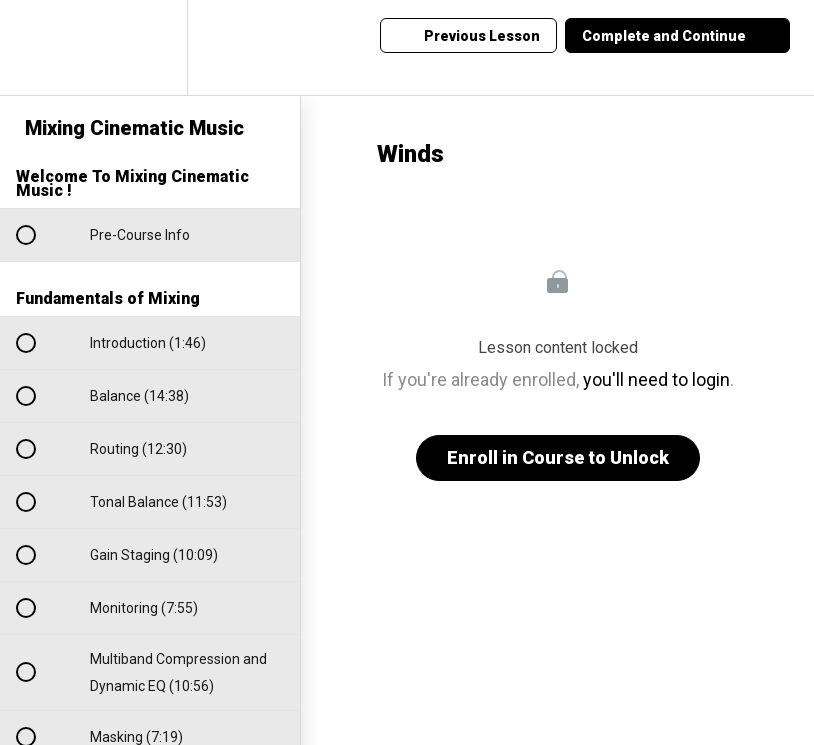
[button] (37, 47)
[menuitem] (150, 47)
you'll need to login (656, 379)
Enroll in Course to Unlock (558, 457)
